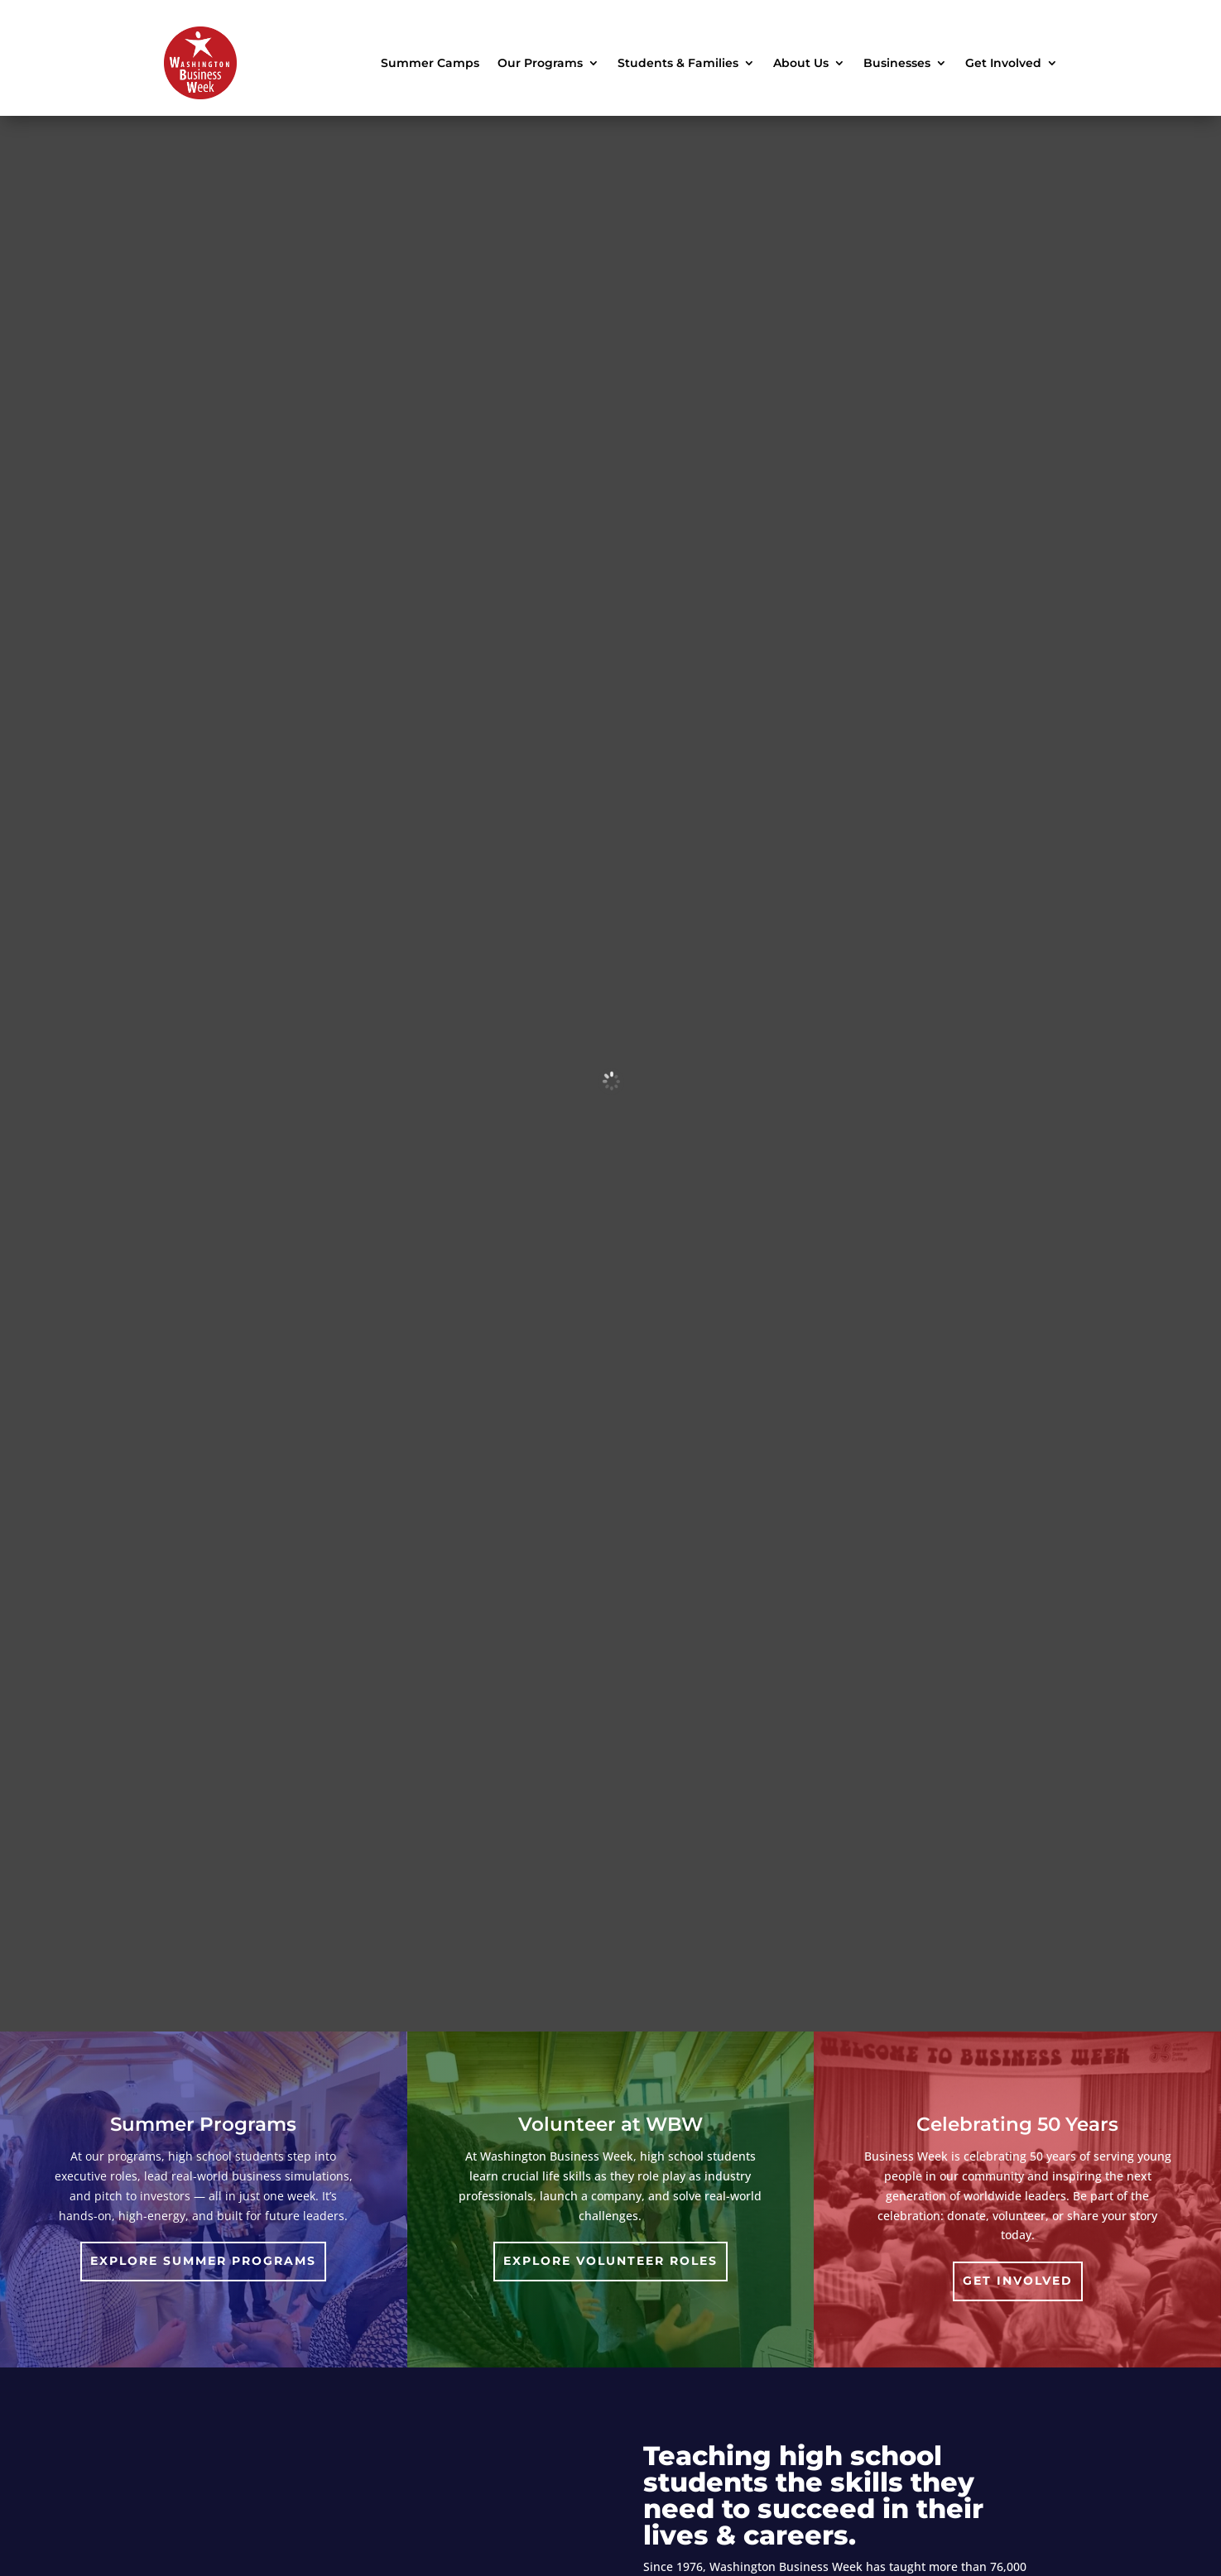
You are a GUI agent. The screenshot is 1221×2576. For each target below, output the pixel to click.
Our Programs (540, 62)
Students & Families (678, 62)
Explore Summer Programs (203, 2260)
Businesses (896, 62)
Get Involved (1003, 62)
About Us (801, 62)
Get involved (1018, 2280)
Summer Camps (430, 62)
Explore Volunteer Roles (610, 2260)
